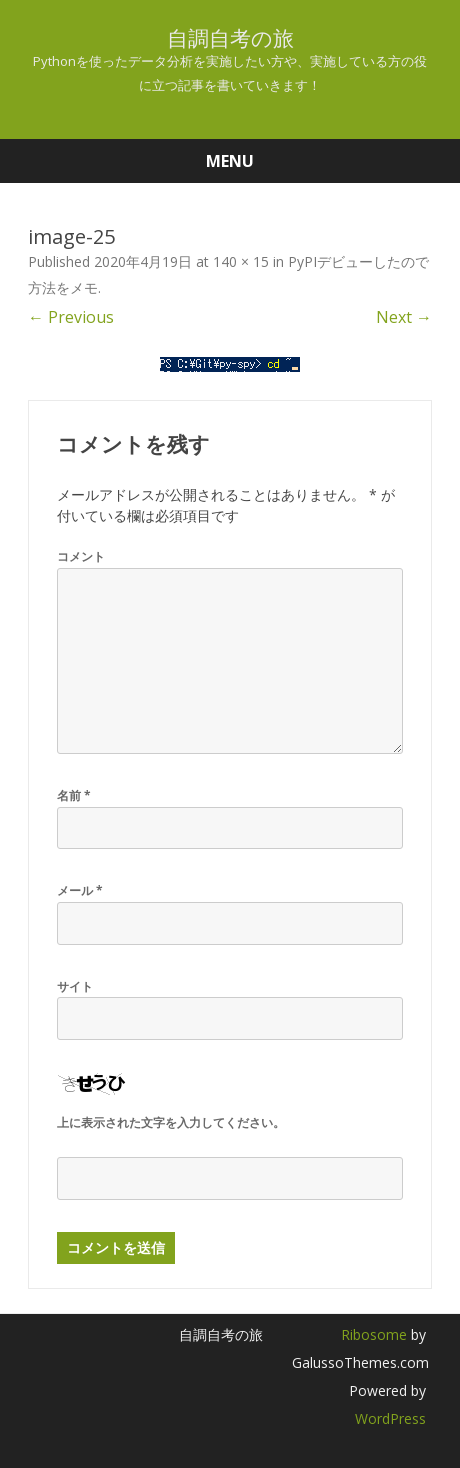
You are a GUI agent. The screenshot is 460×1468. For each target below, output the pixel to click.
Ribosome (374, 1334)
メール (80, 890)
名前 (74, 795)
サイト (75, 986)
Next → (404, 317)
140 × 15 (241, 261)
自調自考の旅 (230, 38)
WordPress (390, 1418)
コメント (81, 556)
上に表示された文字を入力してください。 (171, 1122)
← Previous (71, 317)
